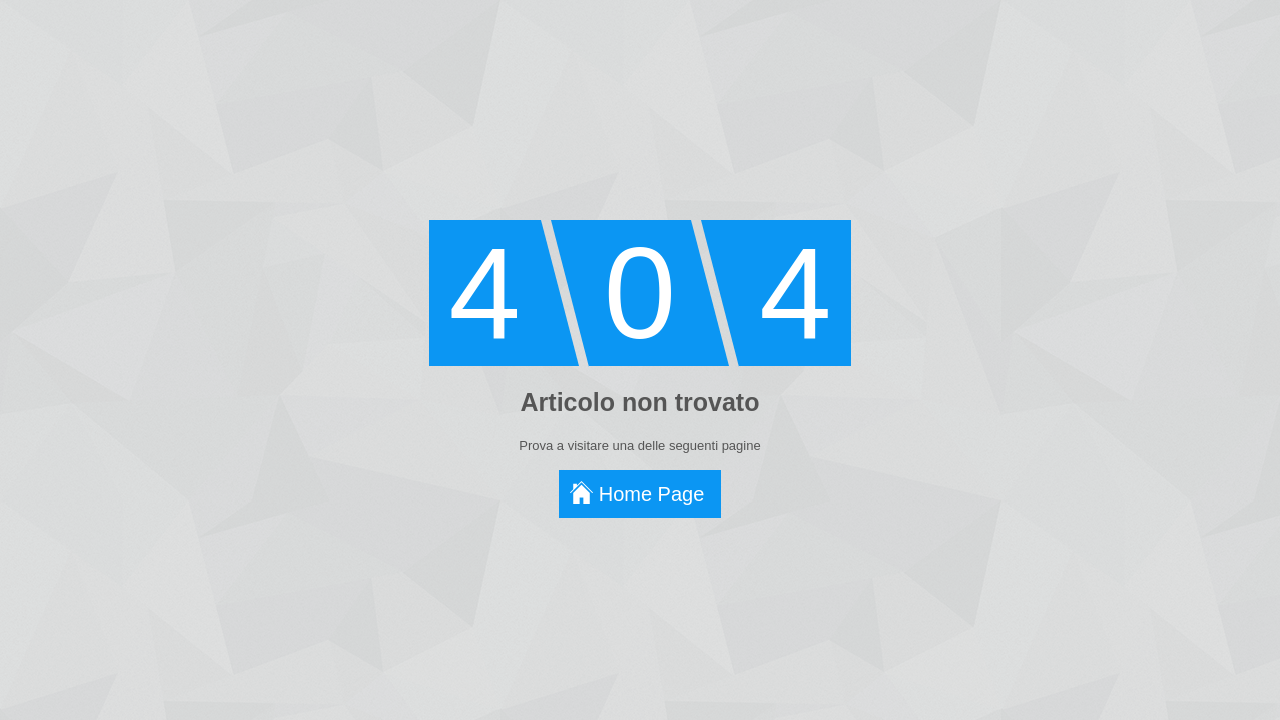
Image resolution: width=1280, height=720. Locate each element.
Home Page (652, 494)
